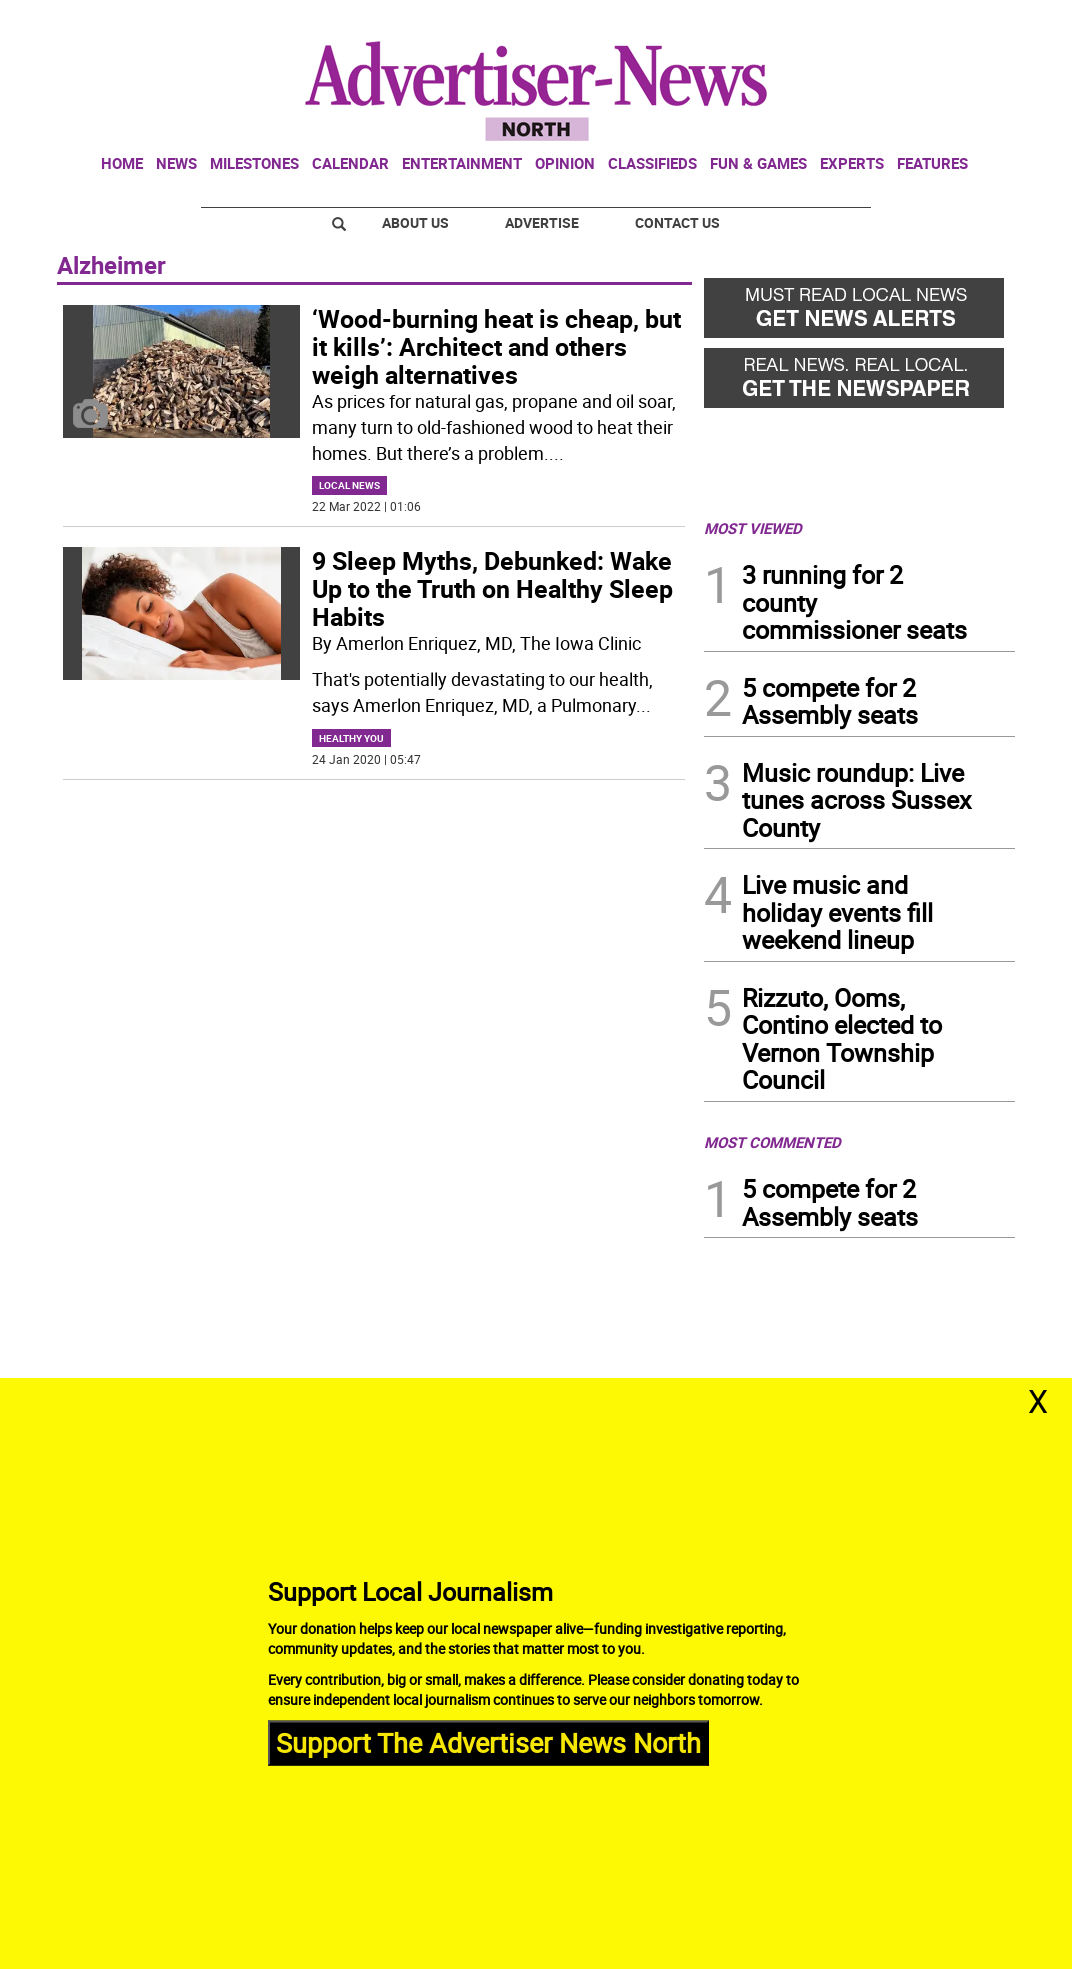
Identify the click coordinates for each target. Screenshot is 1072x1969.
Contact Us (677, 222)
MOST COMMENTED (772, 1142)
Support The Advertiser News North (488, 1742)
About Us (415, 222)
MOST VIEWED (753, 528)
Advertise (542, 222)
